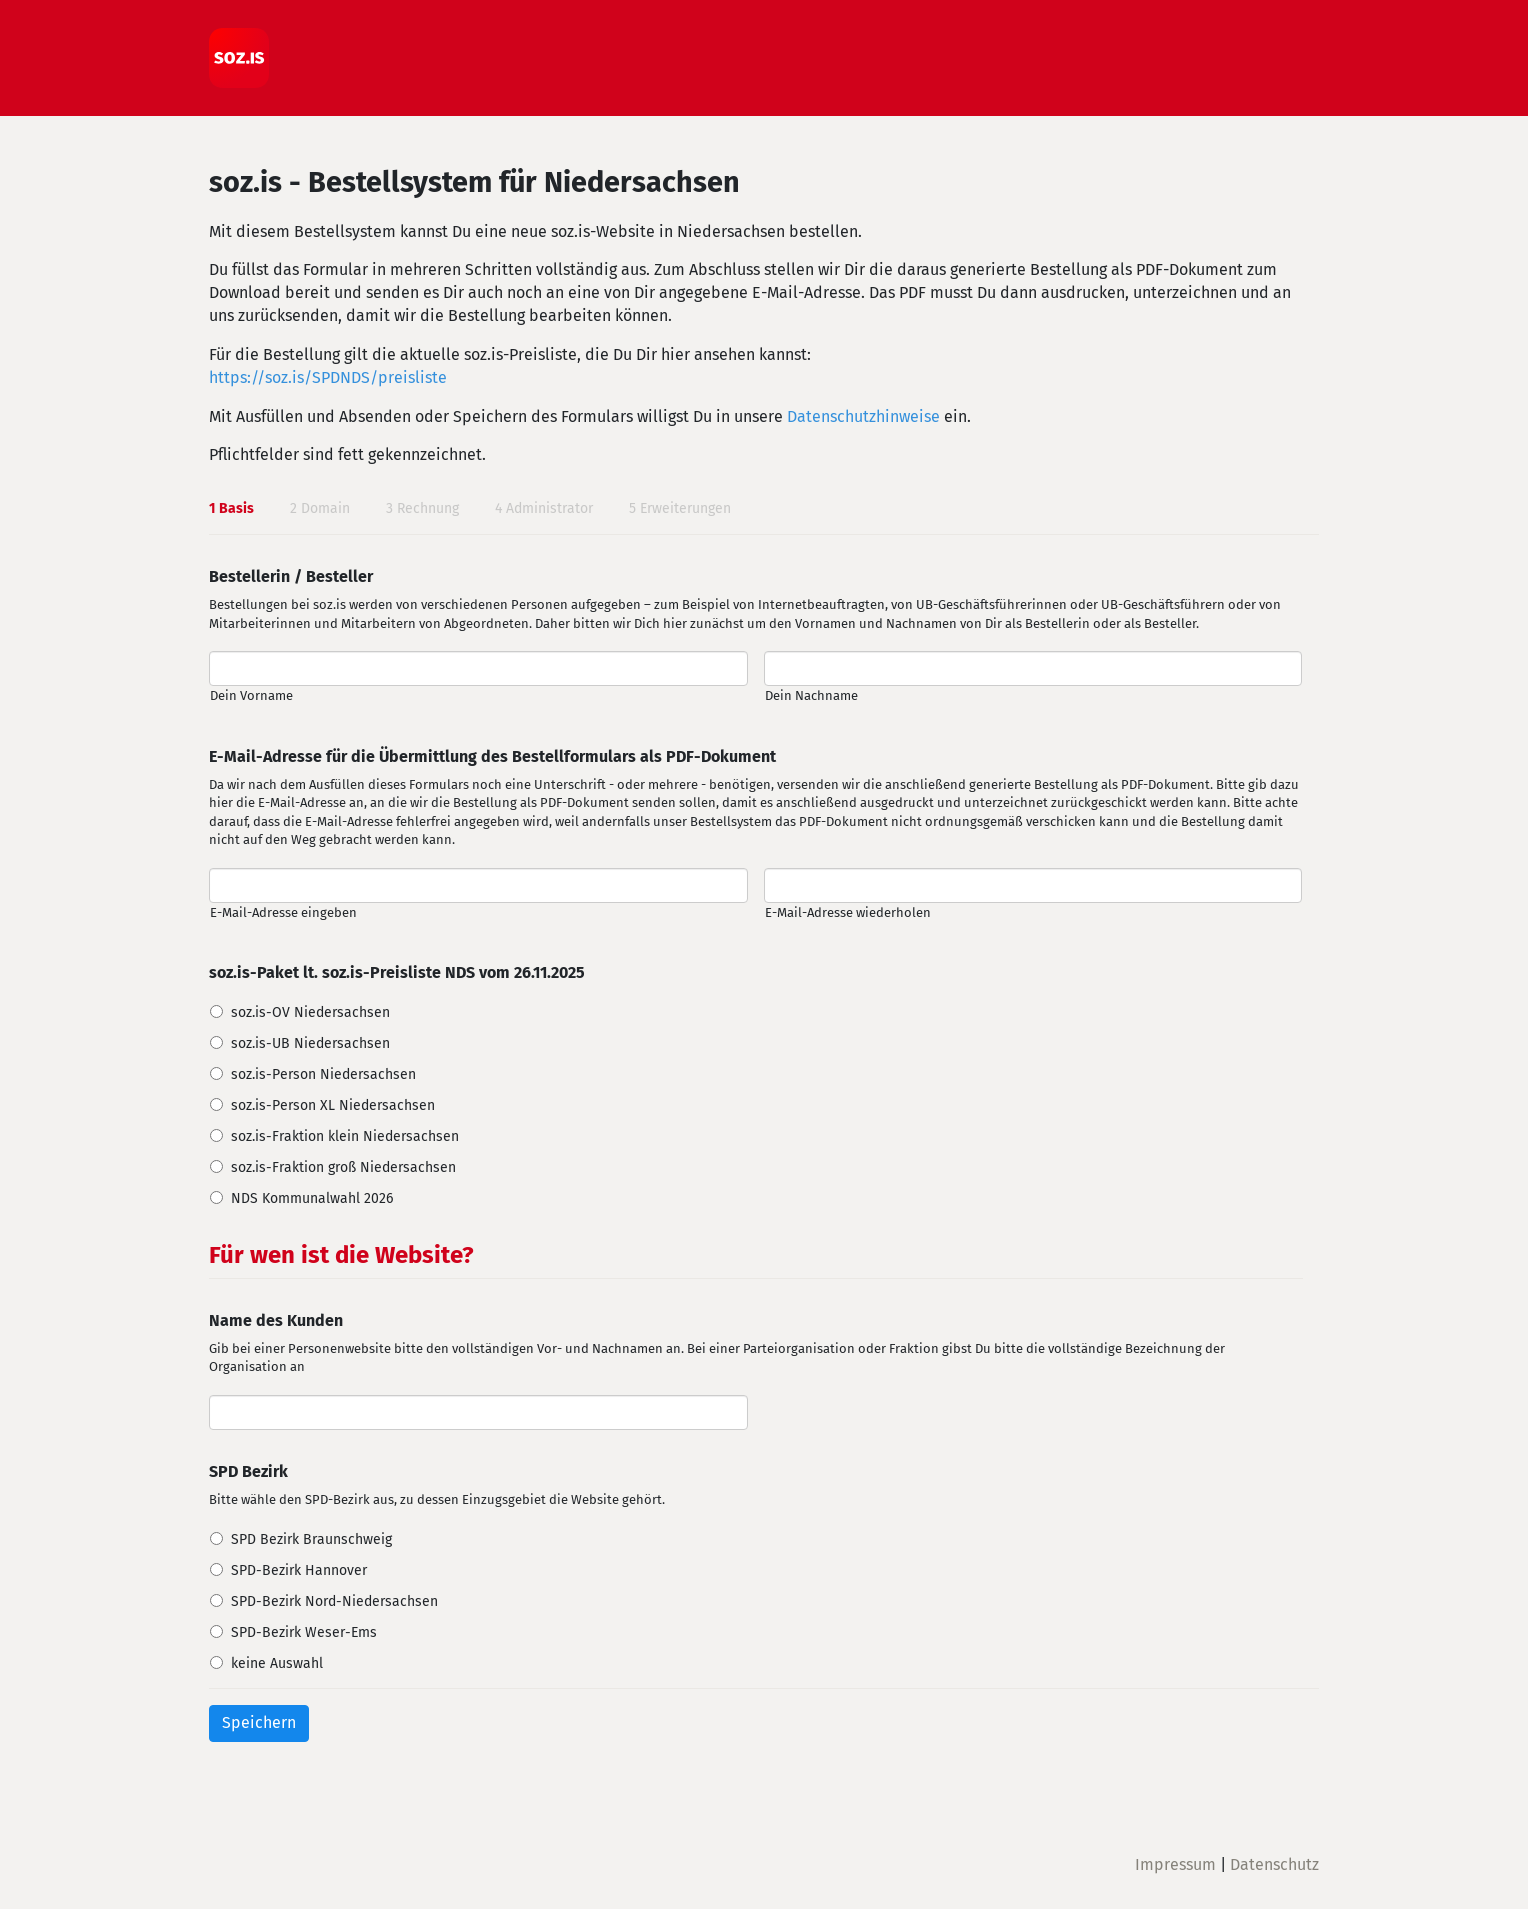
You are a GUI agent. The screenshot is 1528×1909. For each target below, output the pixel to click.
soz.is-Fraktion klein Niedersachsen (345, 1136)
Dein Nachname (811, 695)
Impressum (1175, 1864)
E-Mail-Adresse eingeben (283, 912)
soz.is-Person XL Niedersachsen (333, 1105)
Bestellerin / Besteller (291, 576)
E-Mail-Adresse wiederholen (848, 912)
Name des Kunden (276, 1320)
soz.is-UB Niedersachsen (310, 1043)
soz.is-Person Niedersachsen (323, 1074)
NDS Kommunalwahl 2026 (312, 1198)
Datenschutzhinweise (863, 416)
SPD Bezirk (248, 1471)
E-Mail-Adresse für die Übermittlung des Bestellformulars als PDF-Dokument (492, 756)
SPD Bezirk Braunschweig (311, 1539)
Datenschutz (1274, 1864)
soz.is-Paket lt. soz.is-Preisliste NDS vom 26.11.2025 (397, 972)
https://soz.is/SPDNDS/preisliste (328, 377)
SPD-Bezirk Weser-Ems (304, 1632)
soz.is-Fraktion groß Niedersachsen (343, 1167)
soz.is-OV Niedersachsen (310, 1012)
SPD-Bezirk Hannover (299, 1570)
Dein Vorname (251, 695)
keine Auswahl (277, 1663)
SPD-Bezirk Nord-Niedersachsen (334, 1601)
